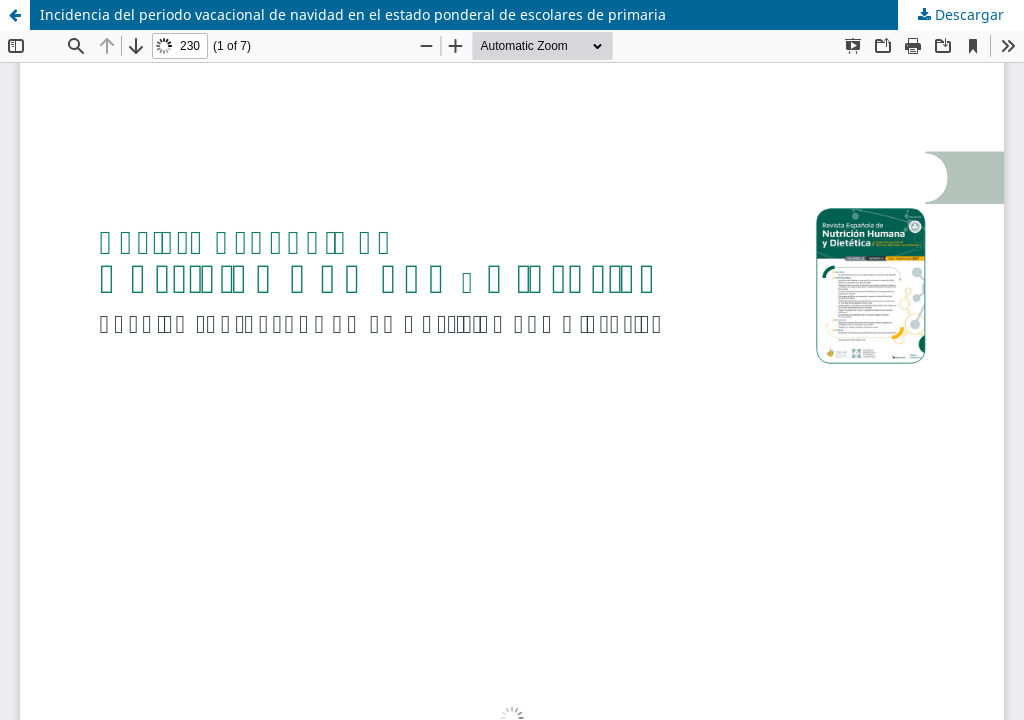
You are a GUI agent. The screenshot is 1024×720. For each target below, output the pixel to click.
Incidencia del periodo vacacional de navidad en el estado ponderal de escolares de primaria (353, 14)
